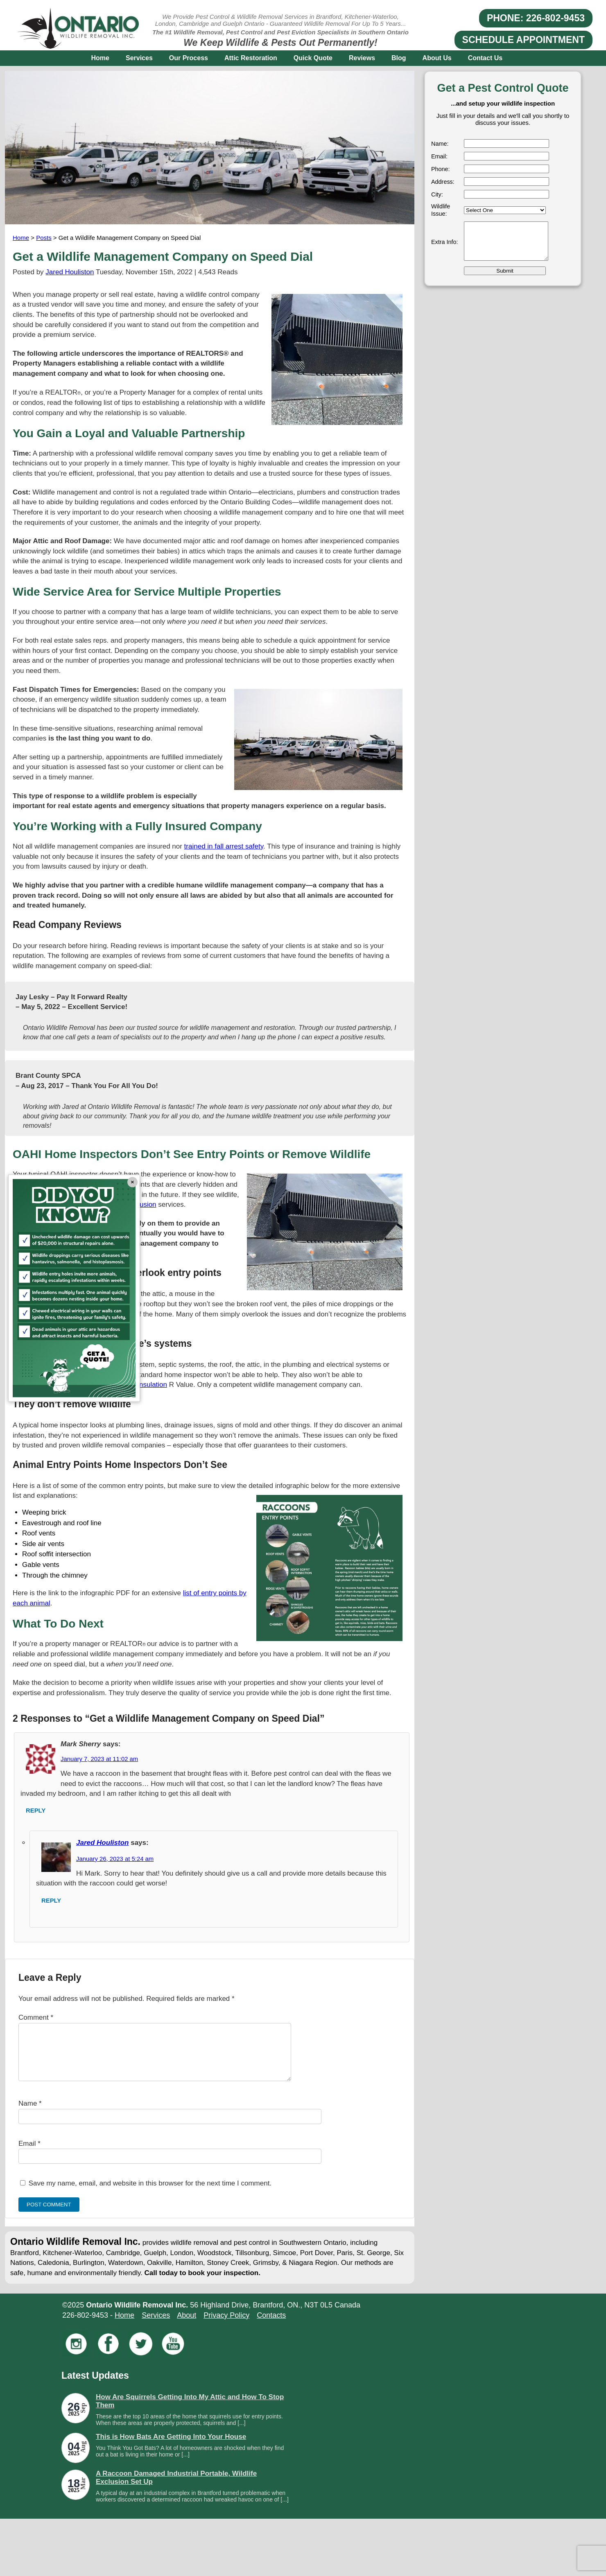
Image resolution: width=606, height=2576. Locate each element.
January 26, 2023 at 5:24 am (115, 1859)
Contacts (271, 2325)
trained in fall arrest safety (223, 846)
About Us (437, 57)
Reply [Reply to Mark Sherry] (35, 1810)
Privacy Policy (226, 2325)
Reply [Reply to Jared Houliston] (51, 1900)
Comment (35, 2017)
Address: (442, 181)
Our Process (188, 57)
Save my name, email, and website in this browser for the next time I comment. (150, 2193)
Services (139, 57)
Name (30, 2113)
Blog (398, 57)
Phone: (440, 169)
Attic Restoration (250, 57)
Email (29, 2153)
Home (100, 57)
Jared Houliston (69, 272)
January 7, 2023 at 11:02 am (99, 1759)
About (186, 2325)
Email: (439, 156)
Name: (439, 143)
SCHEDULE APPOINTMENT (523, 39)
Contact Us (485, 57)
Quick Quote (313, 57)
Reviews (362, 57)
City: (437, 194)
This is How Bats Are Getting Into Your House (171, 2446)
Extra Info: (444, 242)
